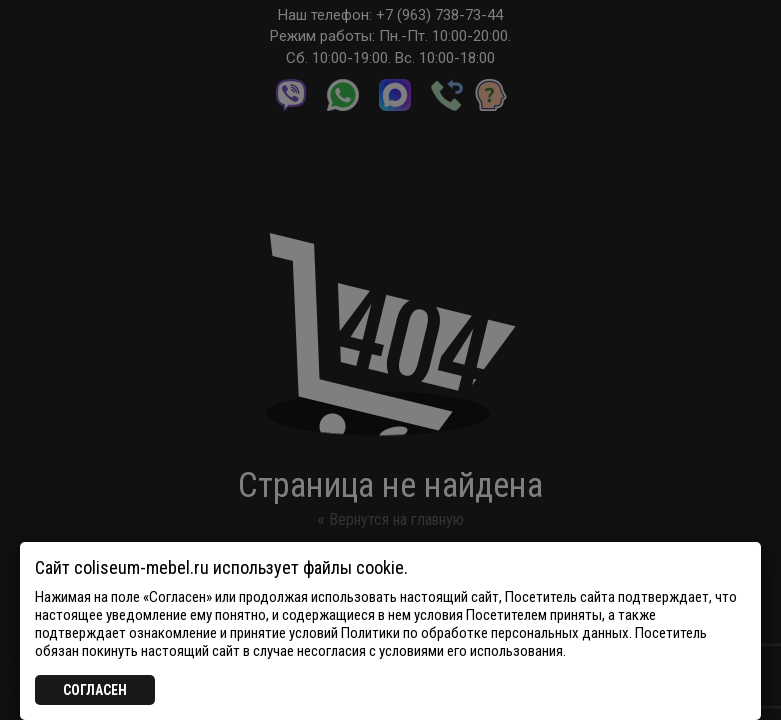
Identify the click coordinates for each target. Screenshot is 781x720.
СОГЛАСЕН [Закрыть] (95, 690)
